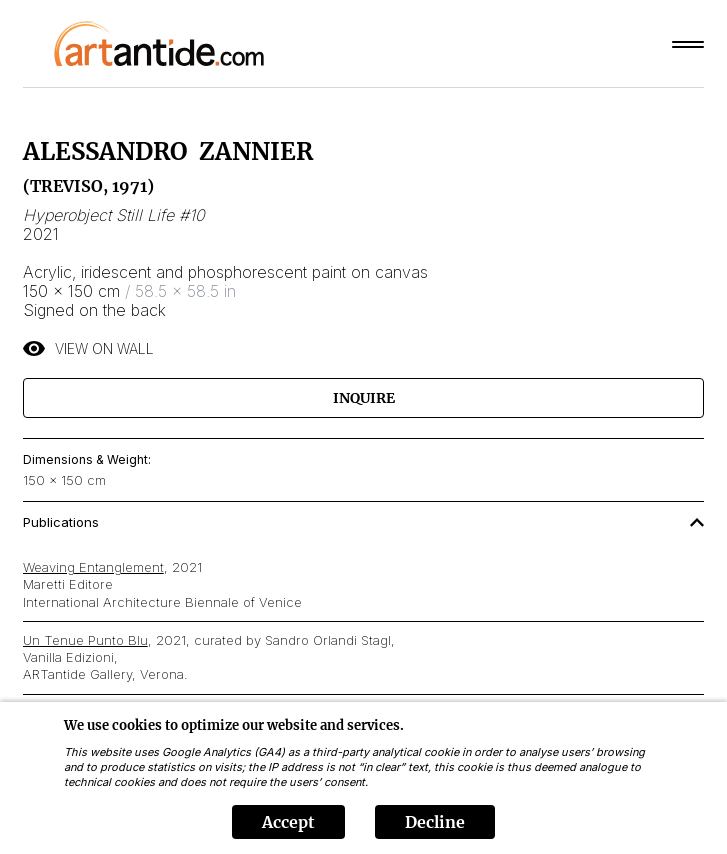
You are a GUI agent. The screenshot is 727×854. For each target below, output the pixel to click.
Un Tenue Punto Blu (85, 640)
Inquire (364, 398)
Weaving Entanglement (93, 567)
